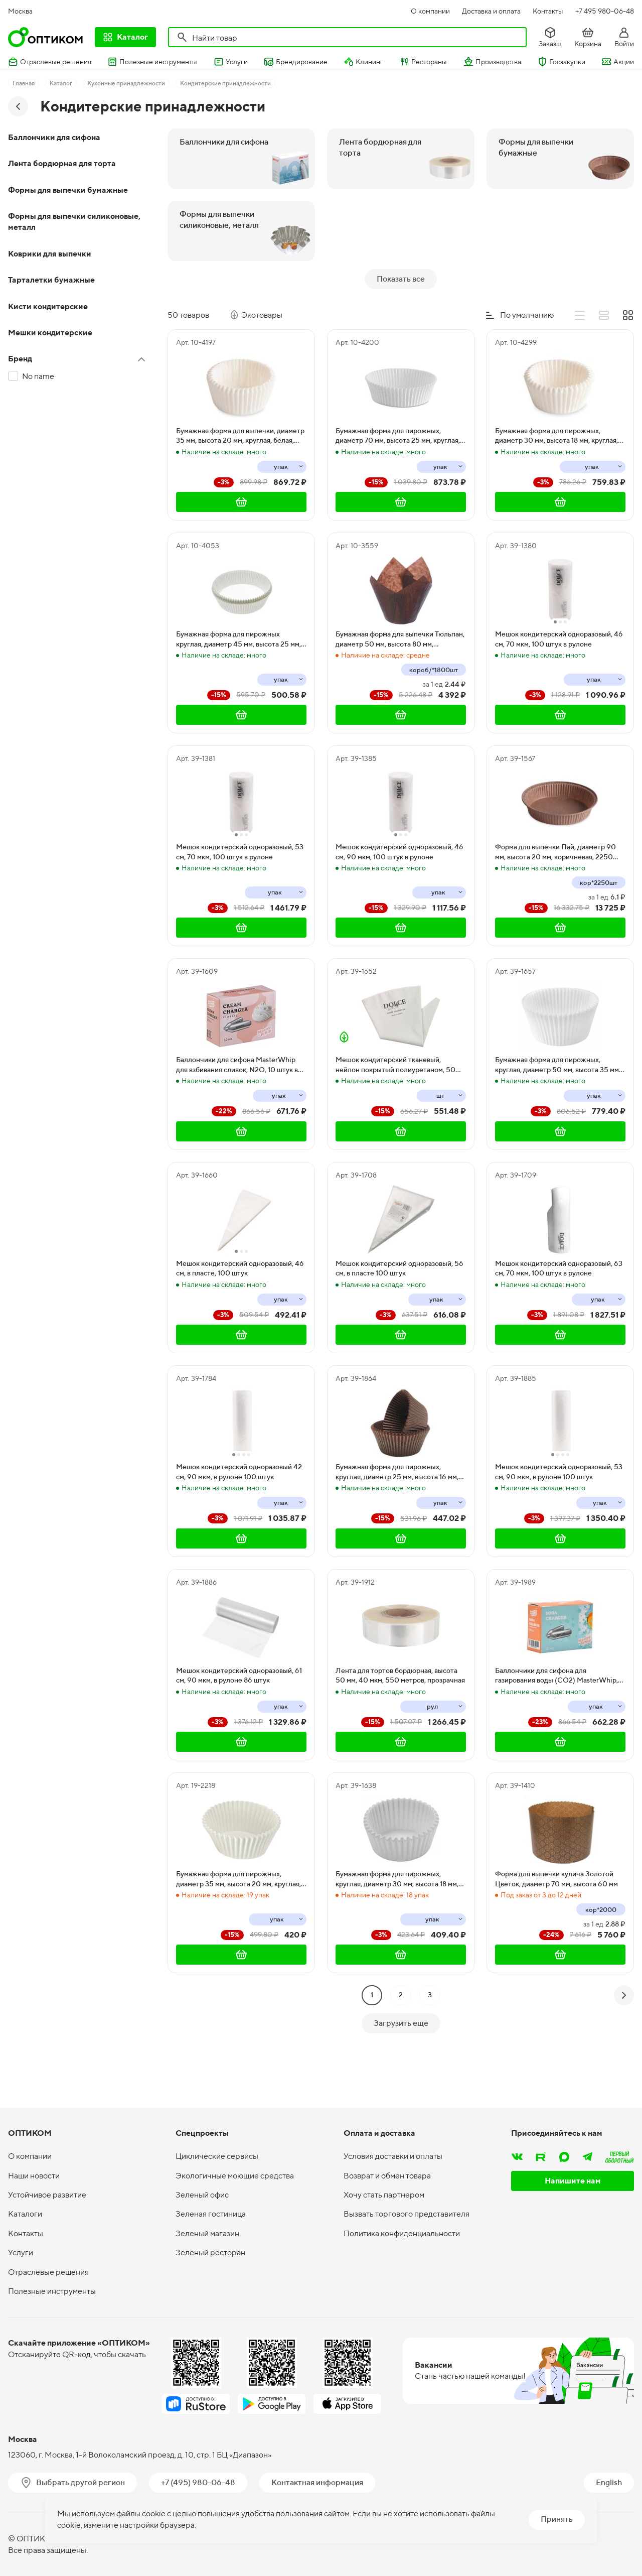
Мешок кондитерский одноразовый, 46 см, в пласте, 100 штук (240, 1313)
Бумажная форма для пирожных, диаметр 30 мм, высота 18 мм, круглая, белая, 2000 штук (556, 480)
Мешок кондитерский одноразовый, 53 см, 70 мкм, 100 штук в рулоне (239, 896)
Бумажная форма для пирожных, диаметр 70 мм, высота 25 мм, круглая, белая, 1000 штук (398, 480)
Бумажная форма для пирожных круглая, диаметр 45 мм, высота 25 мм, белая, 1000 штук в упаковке (238, 683)
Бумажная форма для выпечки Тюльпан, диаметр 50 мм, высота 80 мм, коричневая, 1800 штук (400, 683)
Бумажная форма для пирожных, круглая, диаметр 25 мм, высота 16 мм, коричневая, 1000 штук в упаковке (397, 1516)
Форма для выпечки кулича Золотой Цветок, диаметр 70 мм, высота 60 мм (556, 1923)
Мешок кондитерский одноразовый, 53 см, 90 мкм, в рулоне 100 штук (558, 1516)
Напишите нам (573, 2191)
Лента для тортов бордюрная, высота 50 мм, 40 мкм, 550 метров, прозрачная (400, 1720)
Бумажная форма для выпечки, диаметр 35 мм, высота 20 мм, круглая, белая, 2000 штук (240, 480)
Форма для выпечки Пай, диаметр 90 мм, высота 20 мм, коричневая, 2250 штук (555, 896)
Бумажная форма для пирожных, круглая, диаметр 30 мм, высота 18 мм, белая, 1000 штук (397, 1923)
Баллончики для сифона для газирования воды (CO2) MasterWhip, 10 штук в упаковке (556, 1720)
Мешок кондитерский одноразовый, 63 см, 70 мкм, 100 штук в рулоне (558, 1313)
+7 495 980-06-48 (604, 11)
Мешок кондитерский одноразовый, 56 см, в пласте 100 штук (399, 1313)
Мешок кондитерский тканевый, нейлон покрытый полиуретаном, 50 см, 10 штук (395, 1109)
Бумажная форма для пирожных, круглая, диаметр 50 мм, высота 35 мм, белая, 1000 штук (557, 1109)
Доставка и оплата (491, 11)
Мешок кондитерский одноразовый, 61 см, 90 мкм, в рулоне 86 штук (239, 1720)
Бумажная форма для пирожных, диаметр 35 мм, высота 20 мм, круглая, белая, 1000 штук (238, 1923)
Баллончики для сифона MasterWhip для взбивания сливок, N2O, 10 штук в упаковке (237, 1109)
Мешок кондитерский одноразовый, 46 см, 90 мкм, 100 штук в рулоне (399, 896)
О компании (430, 11)
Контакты (548, 11)
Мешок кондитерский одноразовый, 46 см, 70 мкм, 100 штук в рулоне (559, 683)
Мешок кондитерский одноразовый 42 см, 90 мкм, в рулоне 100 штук (239, 1516)
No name (38, 376)
